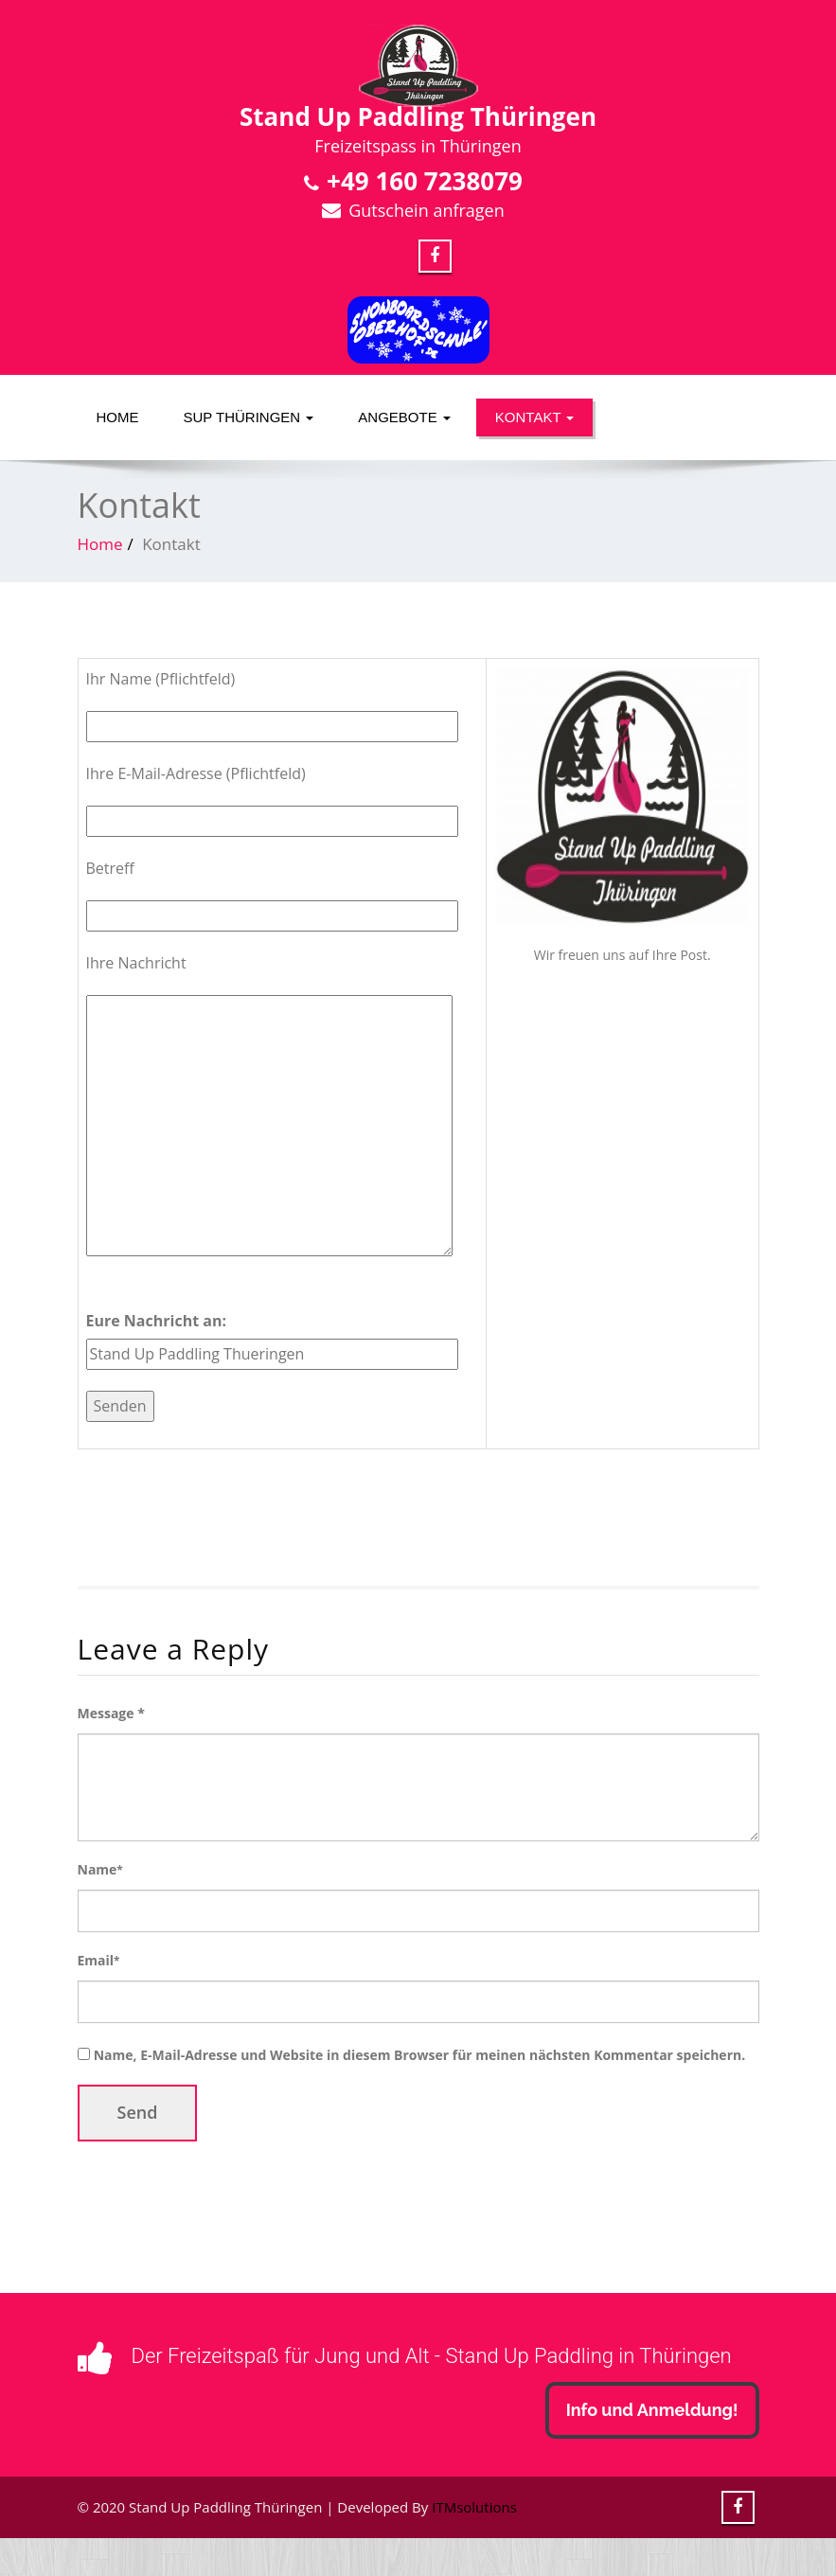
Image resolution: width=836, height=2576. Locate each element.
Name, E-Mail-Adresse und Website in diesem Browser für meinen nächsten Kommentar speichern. (420, 2055)
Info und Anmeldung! (652, 2410)
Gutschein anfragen (426, 210)
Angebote (404, 417)
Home (118, 417)
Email (99, 1960)
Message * (111, 1713)
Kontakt (535, 417)
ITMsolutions (474, 2506)
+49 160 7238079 (425, 181)
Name (100, 1869)
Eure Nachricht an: (156, 1320)
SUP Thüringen (249, 417)
